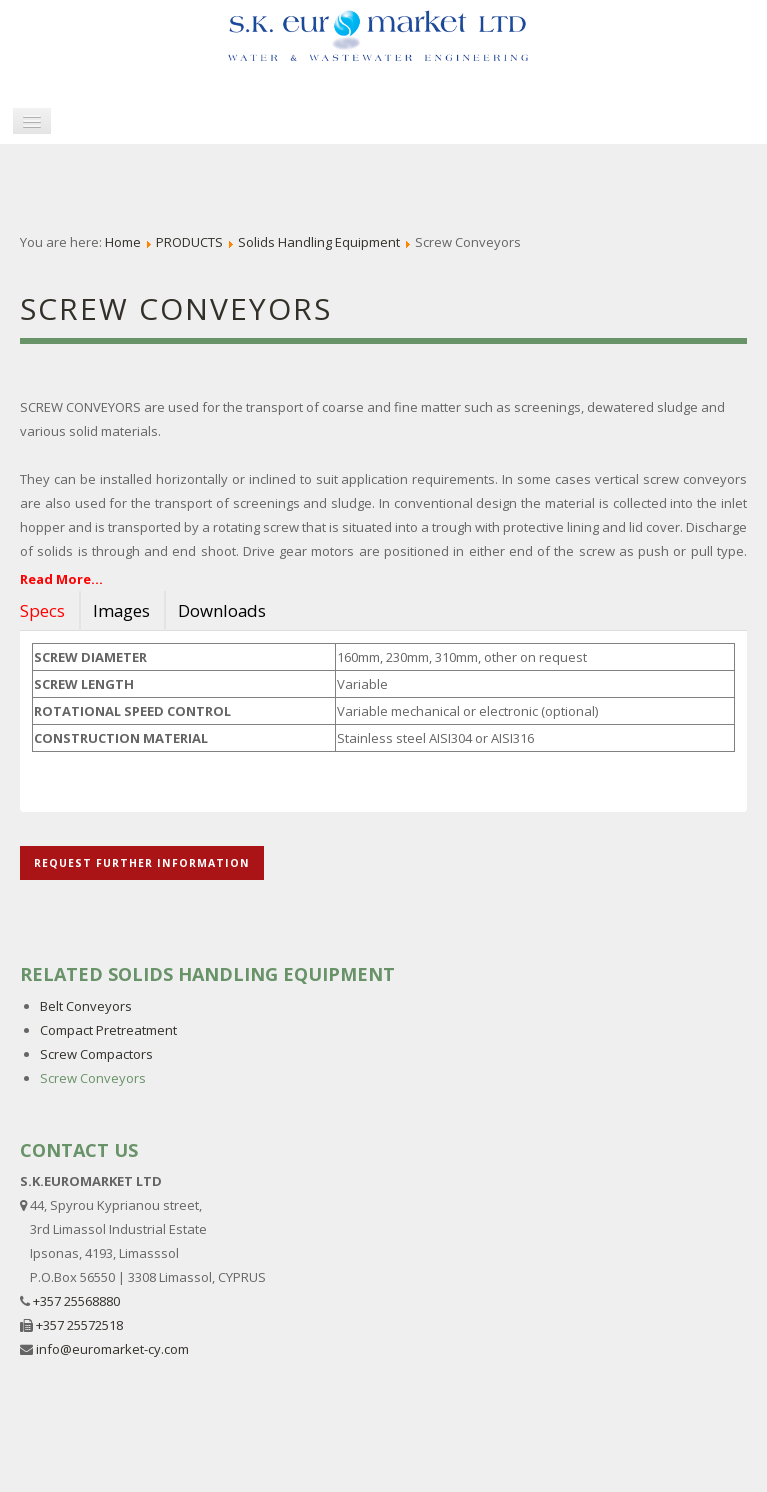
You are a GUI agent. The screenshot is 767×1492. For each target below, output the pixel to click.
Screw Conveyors (93, 1078)
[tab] (48, 611)
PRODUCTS (189, 242)
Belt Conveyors (86, 1006)
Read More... (61, 579)
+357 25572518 (79, 1325)
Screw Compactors (96, 1054)
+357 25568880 (76, 1301)
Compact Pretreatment (108, 1030)
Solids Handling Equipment (319, 242)
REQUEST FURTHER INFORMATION (142, 863)
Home (123, 242)
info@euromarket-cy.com (112, 1349)
